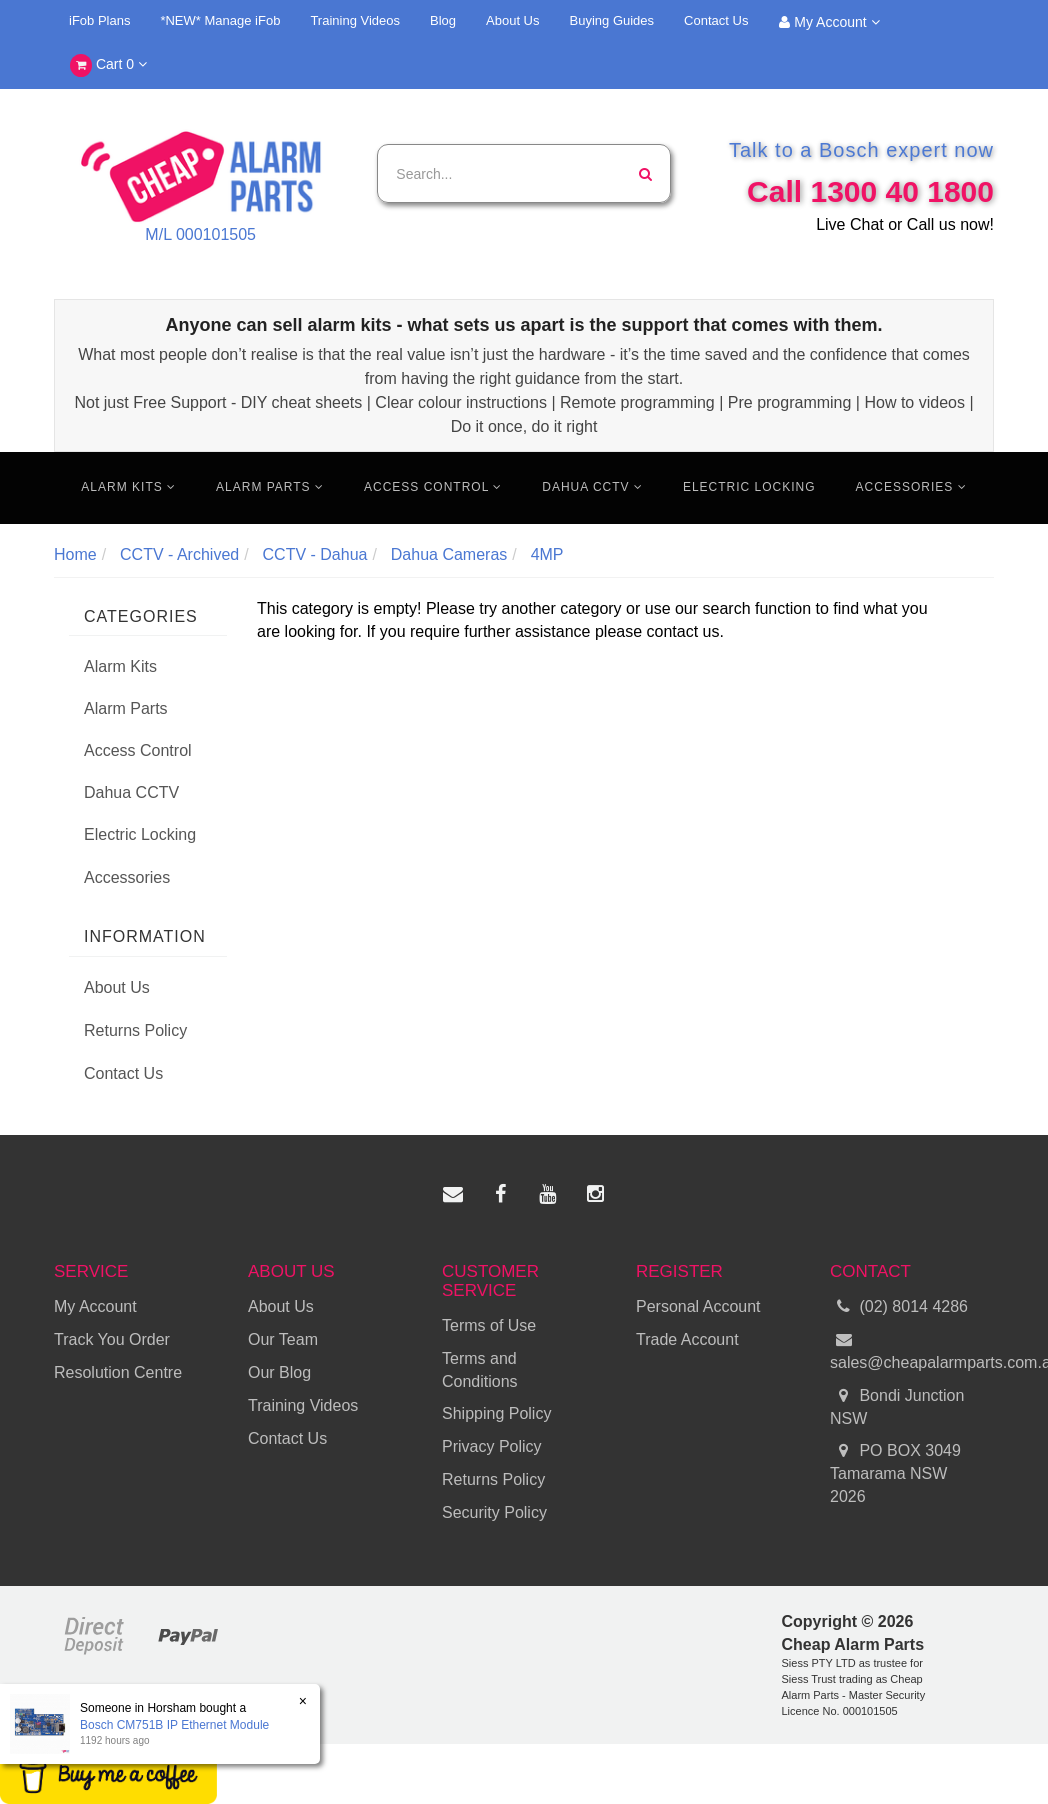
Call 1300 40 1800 (870, 191)
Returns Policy (135, 1030)
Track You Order (112, 1339)
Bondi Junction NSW (897, 1406)
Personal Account (698, 1306)
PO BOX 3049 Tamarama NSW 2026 (895, 1472)
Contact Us (716, 20)
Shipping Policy (496, 1413)
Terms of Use (489, 1325)
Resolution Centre (118, 1372)
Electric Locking (749, 487)
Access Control (433, 487)
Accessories (911, 487)
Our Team (283, 1339)
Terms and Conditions (480, 1370)
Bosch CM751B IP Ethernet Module (174, 1725)
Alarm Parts (270, 487)
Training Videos (355, 20)
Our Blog (279, 1372)
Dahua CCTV (592, 487)
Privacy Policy (492, 1446)
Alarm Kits (128, 487)
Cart (108, 65)
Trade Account (687, 1339)
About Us (512, 20)
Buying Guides (612, 20)
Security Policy (494, 1512)
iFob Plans (99, 20)
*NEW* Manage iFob (220, 20)
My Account (829, 22)
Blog (443, 20)
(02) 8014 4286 (899, 1307)
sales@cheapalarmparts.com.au (912, 1350)
